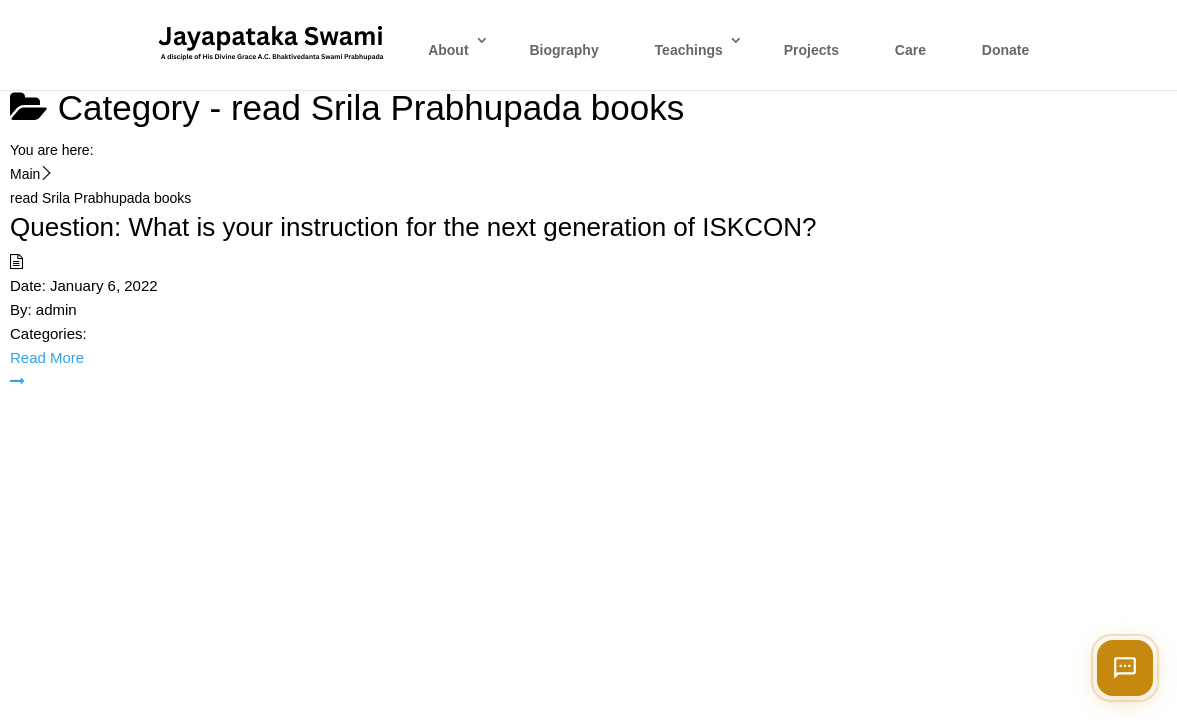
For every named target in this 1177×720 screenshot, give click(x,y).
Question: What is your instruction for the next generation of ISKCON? (413, 227)
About (448, 50)
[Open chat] (1125, 668)
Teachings (689, 50)
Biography (563, 50)
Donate (1005, 50)
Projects (811, 50)
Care (910, 50)
